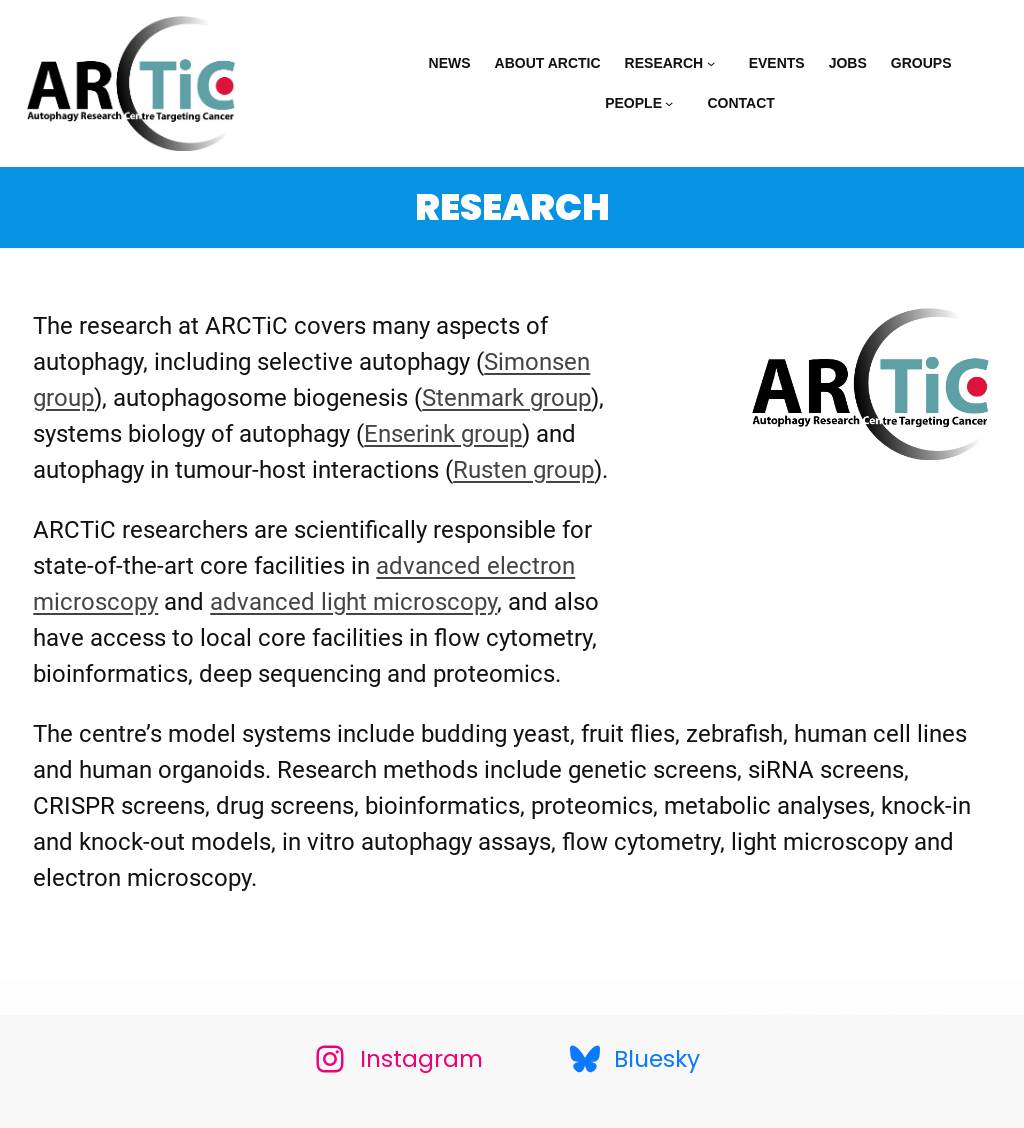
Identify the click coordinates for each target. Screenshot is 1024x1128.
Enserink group (443, 434)
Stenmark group (506, 398)
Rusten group (523, 470)
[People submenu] (674, 103)
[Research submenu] (716, 63)
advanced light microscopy (353, 602)
